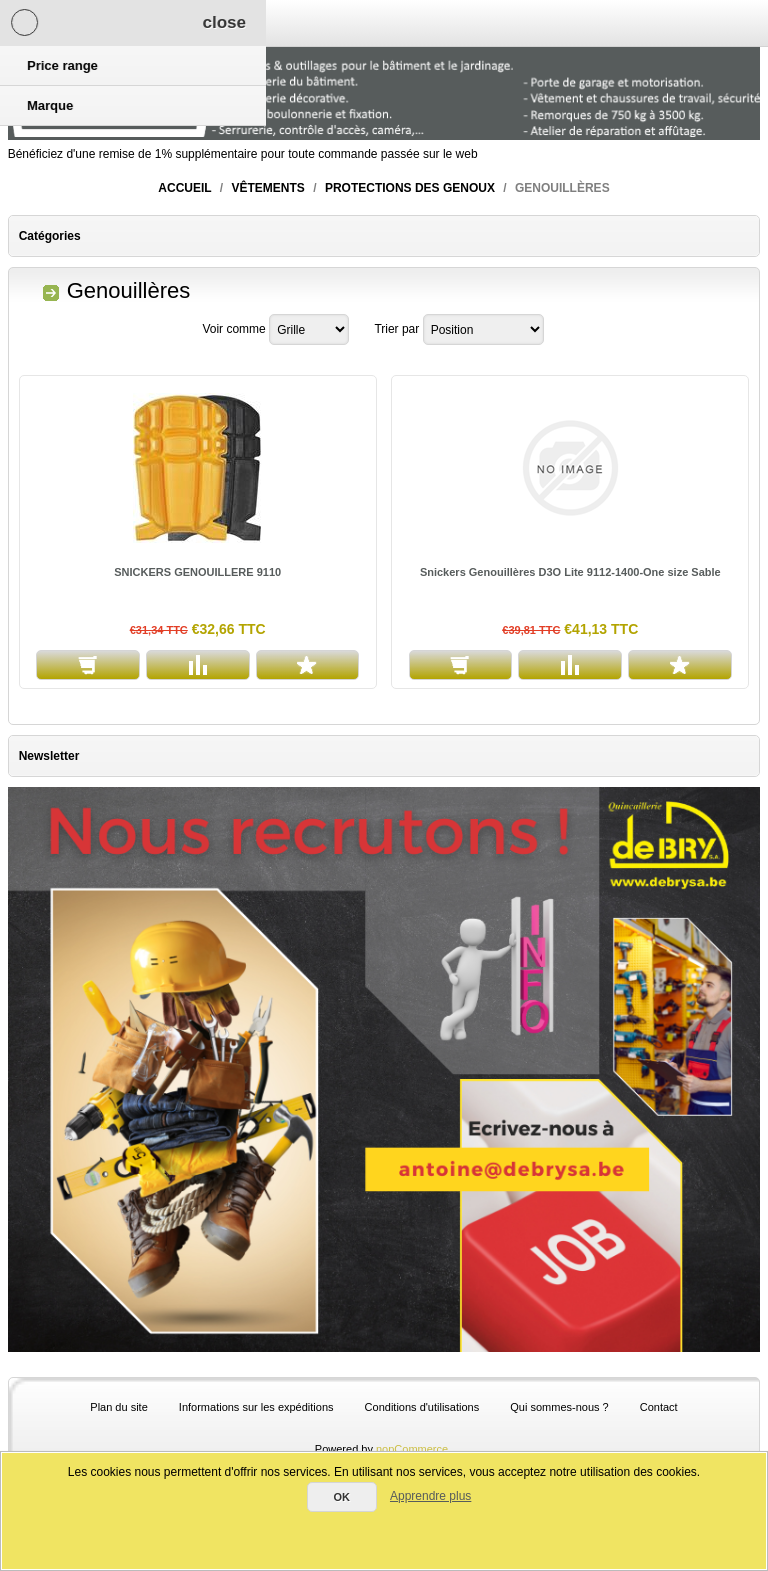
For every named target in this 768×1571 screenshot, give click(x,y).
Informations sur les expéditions (256, 1407)
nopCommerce (412, 1449)
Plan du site (118, 1407)
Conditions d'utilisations (422, 1407)
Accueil (184, 188)
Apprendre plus (430, 1496)
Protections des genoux (410, 188)
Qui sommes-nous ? (559, 1407)
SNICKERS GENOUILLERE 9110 (197, 572)
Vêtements (268, 188)
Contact (659, 1407)
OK (341, 1497)
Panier (238, 23)
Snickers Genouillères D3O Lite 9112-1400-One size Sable (570, 572)
